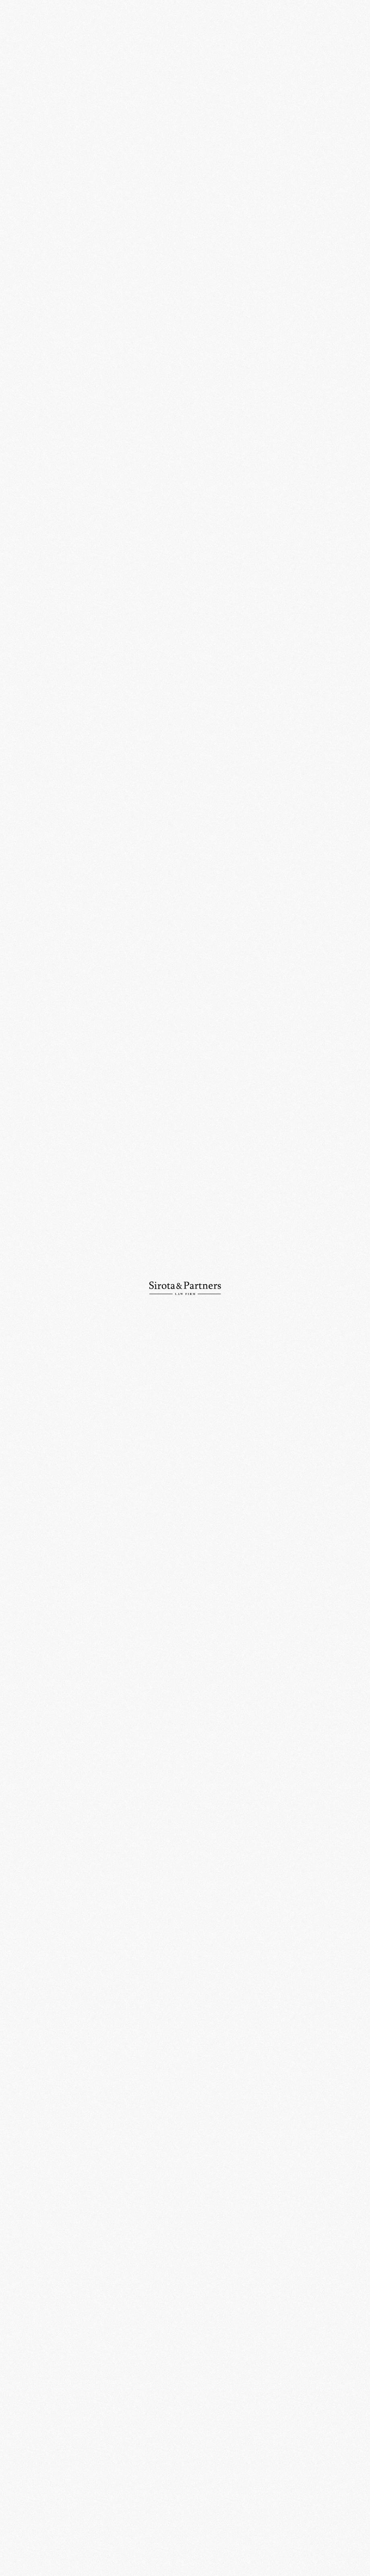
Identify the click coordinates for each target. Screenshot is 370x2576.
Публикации (22, 104)
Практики (18, 65)
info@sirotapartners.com (213, 2458)
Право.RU (183, 391)
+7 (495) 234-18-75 (29, 2458)
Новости (17, 91)
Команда (18, 78)
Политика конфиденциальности (315, 2548)
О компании (21, 52)
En (359, 21)
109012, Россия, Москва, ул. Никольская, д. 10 (124, 2430)
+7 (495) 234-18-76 (117, 2458)
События (161, 42)
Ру (347, 21)
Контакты (18, 116)
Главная (137, 42)
